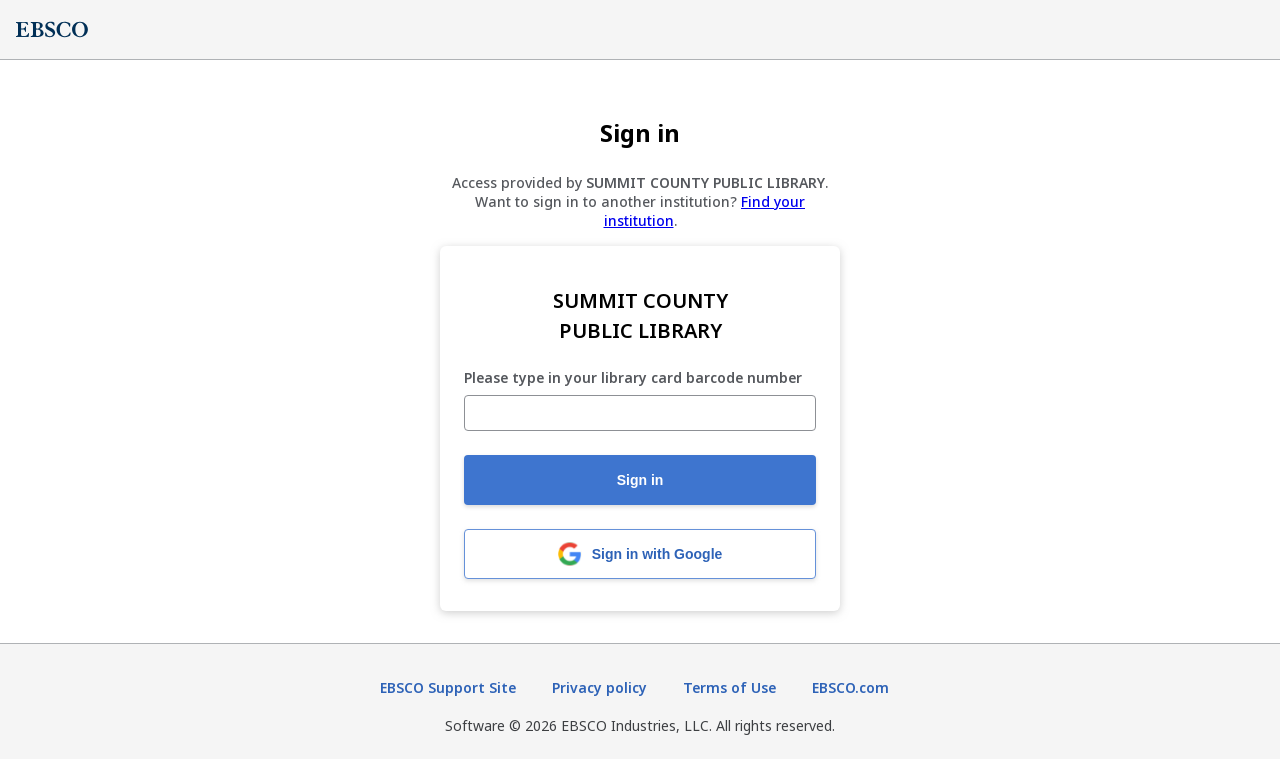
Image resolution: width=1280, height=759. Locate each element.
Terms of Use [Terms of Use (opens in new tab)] (729, 687)
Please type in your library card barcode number (633, 378)
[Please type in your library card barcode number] (640, 413)
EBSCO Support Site (448, 687)
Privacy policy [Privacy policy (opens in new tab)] (599, 687)
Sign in (640, 480)
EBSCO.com (850, 687)
